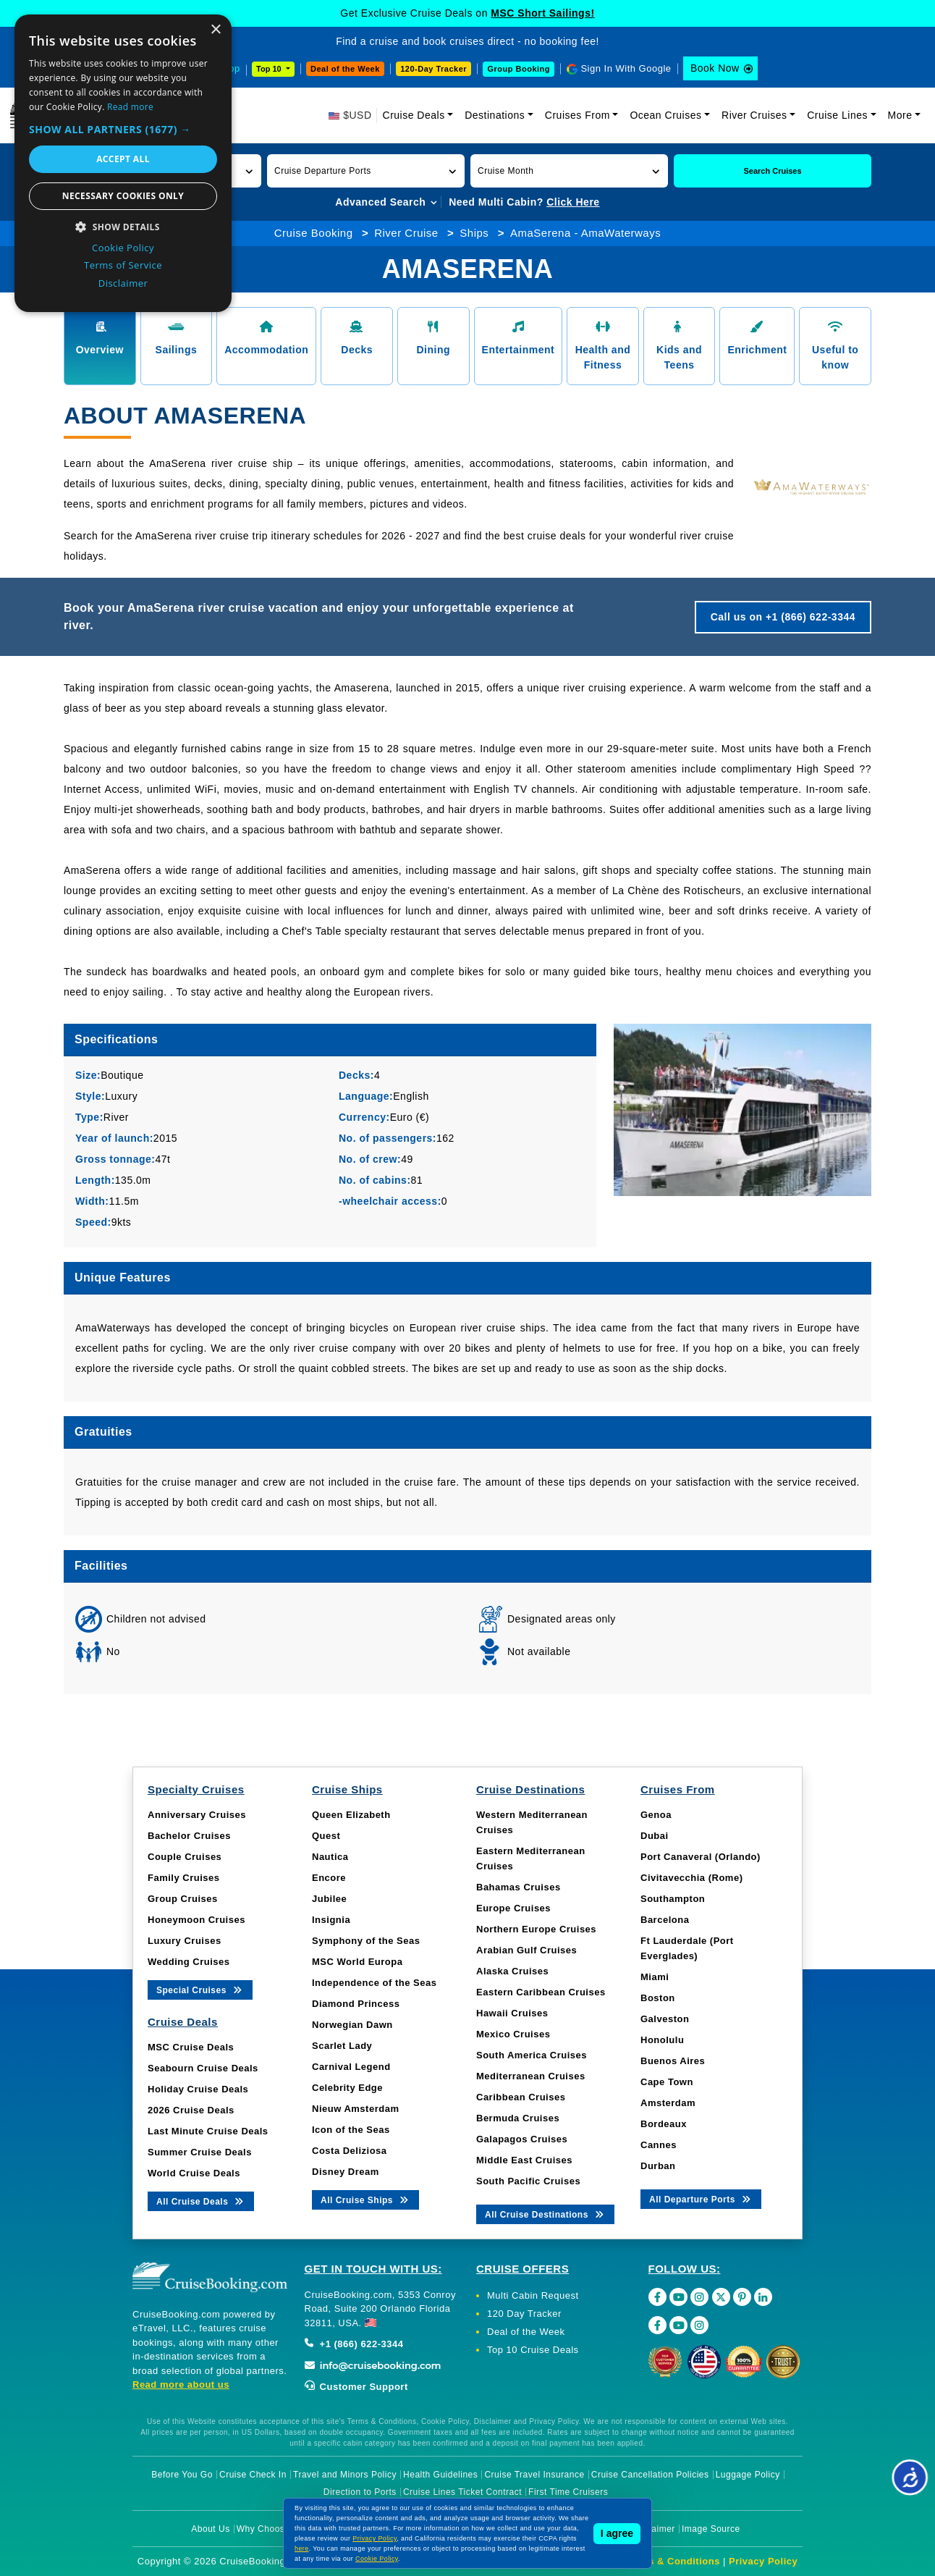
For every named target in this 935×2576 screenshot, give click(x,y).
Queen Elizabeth (351, 1814)
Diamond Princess (355, 2003)
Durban (658, 2165)
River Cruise (406, 233)
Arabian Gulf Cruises (526, 1950)
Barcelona (664, 1919)
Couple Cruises (184, 1856)
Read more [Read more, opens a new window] (130, 107)
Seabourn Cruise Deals (203, 2068)
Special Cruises (200, 1989)
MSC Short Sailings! (542, 13)
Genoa (656, 1814)
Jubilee (329, 1898)
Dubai (654, 1835)
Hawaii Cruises (512, 2013)
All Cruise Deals (200, 2200)
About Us (210, 2529)
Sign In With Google (625, 68)
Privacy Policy (763, 2561)
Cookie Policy (376, 2558)
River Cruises (754, 115)
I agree (617, 2533)
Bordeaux (663, 2123)
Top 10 (270, 68)
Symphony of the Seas (366, 1940)
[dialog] (123, 163)
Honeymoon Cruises (196, 1919)
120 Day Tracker (524, 2313)
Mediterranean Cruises (530, 2076)
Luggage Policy (748, 2475)
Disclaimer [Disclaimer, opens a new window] (123, 283)
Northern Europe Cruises (536, 1929)
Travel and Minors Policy (345, 2475)
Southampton (672, 1898)
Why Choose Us (270, 2529)
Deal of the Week (345, 68)
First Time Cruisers (568, 2492)
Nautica (330, 1856)
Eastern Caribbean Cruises (541, 1992)
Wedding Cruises (188, 1961)
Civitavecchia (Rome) (691, 1877)
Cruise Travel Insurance (534, 2475)
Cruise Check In (253, 2475)
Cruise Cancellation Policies (650, 2475)
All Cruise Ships (365, 2199)
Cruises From (577, 115)
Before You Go (182, 2475)
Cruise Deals (414, 115)
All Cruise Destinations (545, 2213)
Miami (654, 1976)
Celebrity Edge (347, 2087)
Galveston (664, 2018)
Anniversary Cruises (197, 1814)
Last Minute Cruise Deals (208, 2131)
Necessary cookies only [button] (123, 196)
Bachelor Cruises (189, 1835)
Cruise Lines (837, 115)
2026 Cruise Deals (191, 2110)
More (900, 115)
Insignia (331, 1919)
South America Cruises (531, 2055)
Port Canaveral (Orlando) (700, 1856)
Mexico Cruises (513, 2034)
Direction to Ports (360, 2492)
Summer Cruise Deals (200, 2152)
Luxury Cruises (184, 1940)
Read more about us (180, 2384)
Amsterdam (667, 2102)
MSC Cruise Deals (191, 2047)
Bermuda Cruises (517, 2118)
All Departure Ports (701, 2198)
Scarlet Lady (342, 2045)
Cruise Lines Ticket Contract (462, 2492)
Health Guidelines (440, 2475)
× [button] (215, 30)
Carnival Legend (351, 2066)
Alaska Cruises (512, 1971)
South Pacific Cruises (528, 2181)
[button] (366, 171)
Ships (474, 233)
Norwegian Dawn (352, 2024)
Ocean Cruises (665, 115)
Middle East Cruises (524, 2160)
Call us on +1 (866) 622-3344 (783, 617)
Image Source (711, 2529)
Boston (657, 1997)
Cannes (658, 2144)
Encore (329, 1877)
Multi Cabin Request (533, 2295)
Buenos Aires (672, 2060)
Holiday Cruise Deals (198, 2089)
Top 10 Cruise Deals (533, 2349)
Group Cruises (183, 1898)
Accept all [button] (123, 159)
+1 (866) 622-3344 (354, 2344)
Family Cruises (184, 1877)
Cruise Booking (313, 233)
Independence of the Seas (374, 1982)
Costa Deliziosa (349, 2150)
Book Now (715, 68)
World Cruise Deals (194, 2173)
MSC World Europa (357, 1961)
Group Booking (518, 68)
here (302, 2548)
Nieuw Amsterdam (355, 2108)
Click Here (572, 202)
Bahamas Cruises (518, 1887)
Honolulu (662, 2039)
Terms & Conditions (672, 2561)
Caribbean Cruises (520, 2097)
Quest (326, 1835)
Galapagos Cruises (521, 2139)
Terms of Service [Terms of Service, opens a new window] (123, 265)
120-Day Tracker (433, 68)
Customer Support (356, 2386)
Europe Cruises (513, 1908)
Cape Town (666, 2081)
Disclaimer (653, 2529)
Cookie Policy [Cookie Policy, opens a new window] (123, 247)
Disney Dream (345, 2171)
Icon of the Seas (351, 2129)
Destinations (495, 115)
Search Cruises (772, 171)
